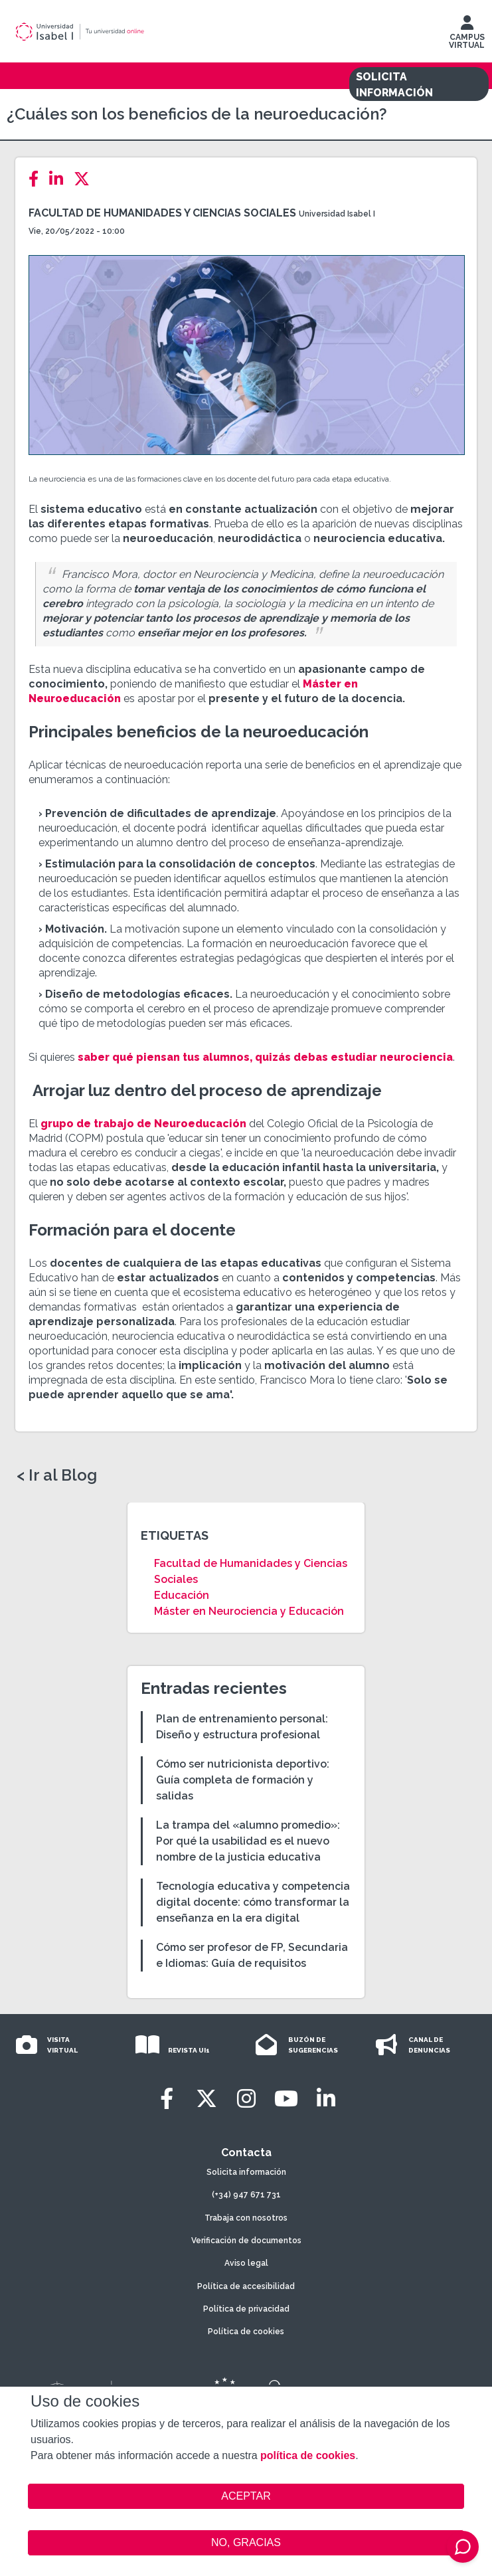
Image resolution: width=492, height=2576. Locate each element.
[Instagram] (246, 2098)
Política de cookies (246, 2331)
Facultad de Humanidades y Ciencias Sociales (162, 213)
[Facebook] (37, 179)
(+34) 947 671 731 (246, 2194)
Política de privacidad (246, 2309)
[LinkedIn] (60, 179)
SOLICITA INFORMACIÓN (394, 84)
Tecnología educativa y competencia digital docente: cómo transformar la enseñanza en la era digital (253, 1902)
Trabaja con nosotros (246, 2218)
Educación (181, 1595)
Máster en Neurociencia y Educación (249, 1611)
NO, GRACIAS (246, 2542)
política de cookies (307, 2455)
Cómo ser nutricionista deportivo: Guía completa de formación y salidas (242, 1780)
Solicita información (246, 2172)
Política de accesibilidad (246, 2286)
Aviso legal (246, 2263)
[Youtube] (286, 2098)
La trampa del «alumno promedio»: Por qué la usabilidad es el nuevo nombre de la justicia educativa (248, 1841)
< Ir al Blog (57, 1475)
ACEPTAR (246, 2496)
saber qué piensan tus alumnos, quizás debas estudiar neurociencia (265, 1057)
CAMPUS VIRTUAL (467, 35)
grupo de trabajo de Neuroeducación (143, 1123)
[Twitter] (86, 179)
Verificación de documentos (246, 2240)
